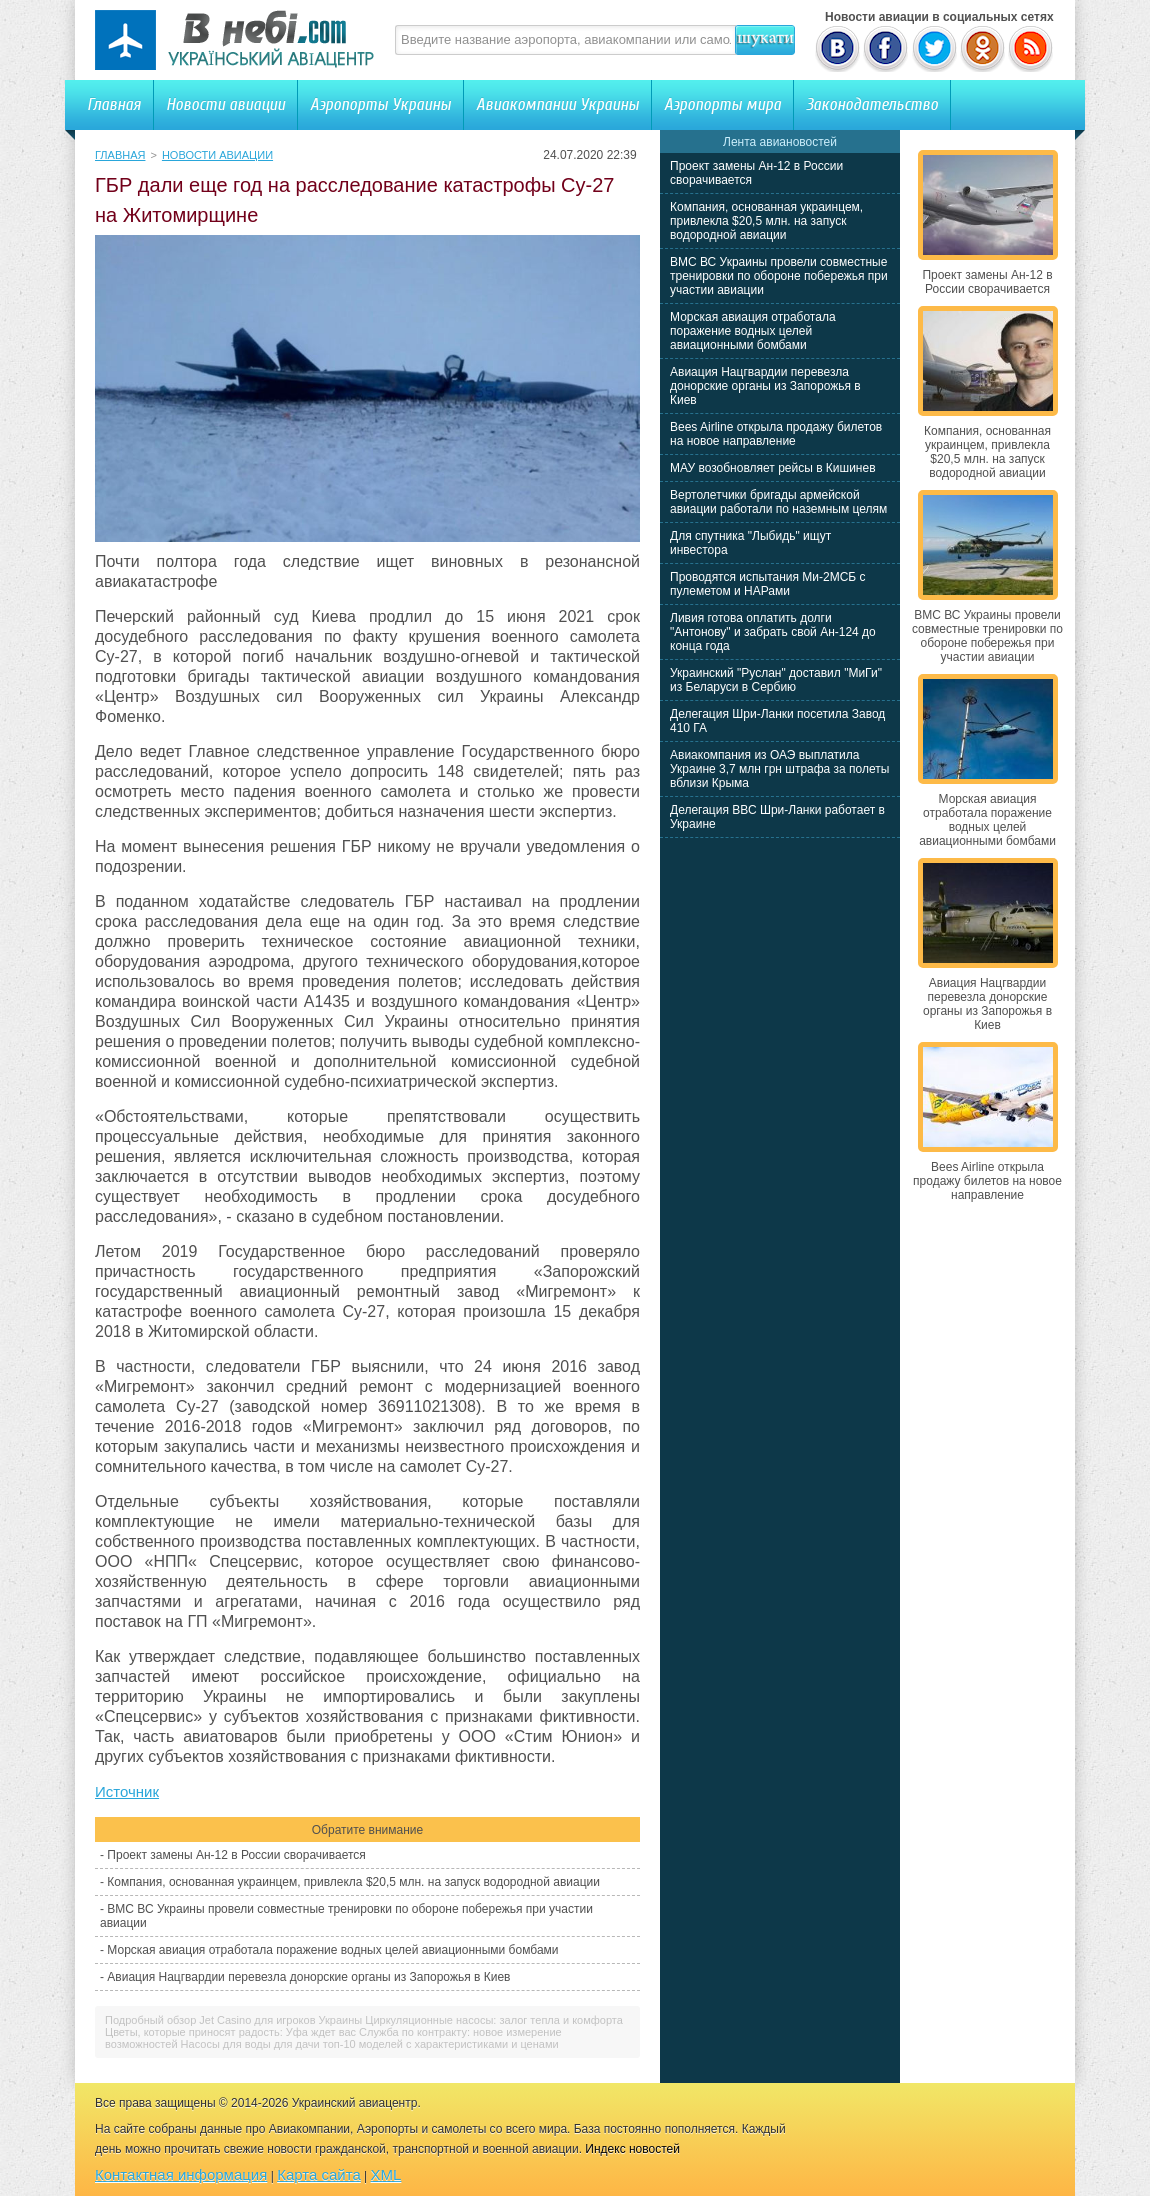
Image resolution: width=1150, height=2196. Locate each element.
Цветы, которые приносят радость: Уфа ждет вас (230, 2032)
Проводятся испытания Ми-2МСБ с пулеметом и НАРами (768, 584)
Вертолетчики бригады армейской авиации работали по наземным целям (778, 502)
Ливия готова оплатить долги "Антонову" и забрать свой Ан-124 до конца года (773, 632)
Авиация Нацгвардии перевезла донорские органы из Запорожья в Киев (308, 1977)
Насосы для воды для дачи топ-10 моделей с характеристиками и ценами (370, 2044)
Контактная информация (181, 2174)
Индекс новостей (632, 2149)
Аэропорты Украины (380, 104)
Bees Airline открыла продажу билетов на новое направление (776, 434)
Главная (114, 104)
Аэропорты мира (722, 104)
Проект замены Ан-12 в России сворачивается (236, 1855)
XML (386, 2174)
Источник (127, 1791)
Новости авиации (225, 104)
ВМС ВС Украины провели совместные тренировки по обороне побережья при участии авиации (779, 276)
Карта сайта (319, 2174)
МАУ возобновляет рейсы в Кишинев (773, 468)
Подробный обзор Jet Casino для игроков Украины (233, 2020)
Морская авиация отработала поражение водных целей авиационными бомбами (332, 1950)
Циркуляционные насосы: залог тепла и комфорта (494, 2020)
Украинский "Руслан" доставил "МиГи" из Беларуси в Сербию (776, 680)
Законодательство (872, 104)
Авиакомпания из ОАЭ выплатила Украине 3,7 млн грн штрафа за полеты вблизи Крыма (779, 769)
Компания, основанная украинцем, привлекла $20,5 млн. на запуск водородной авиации (353, 1882)
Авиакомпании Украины (557, 104)
